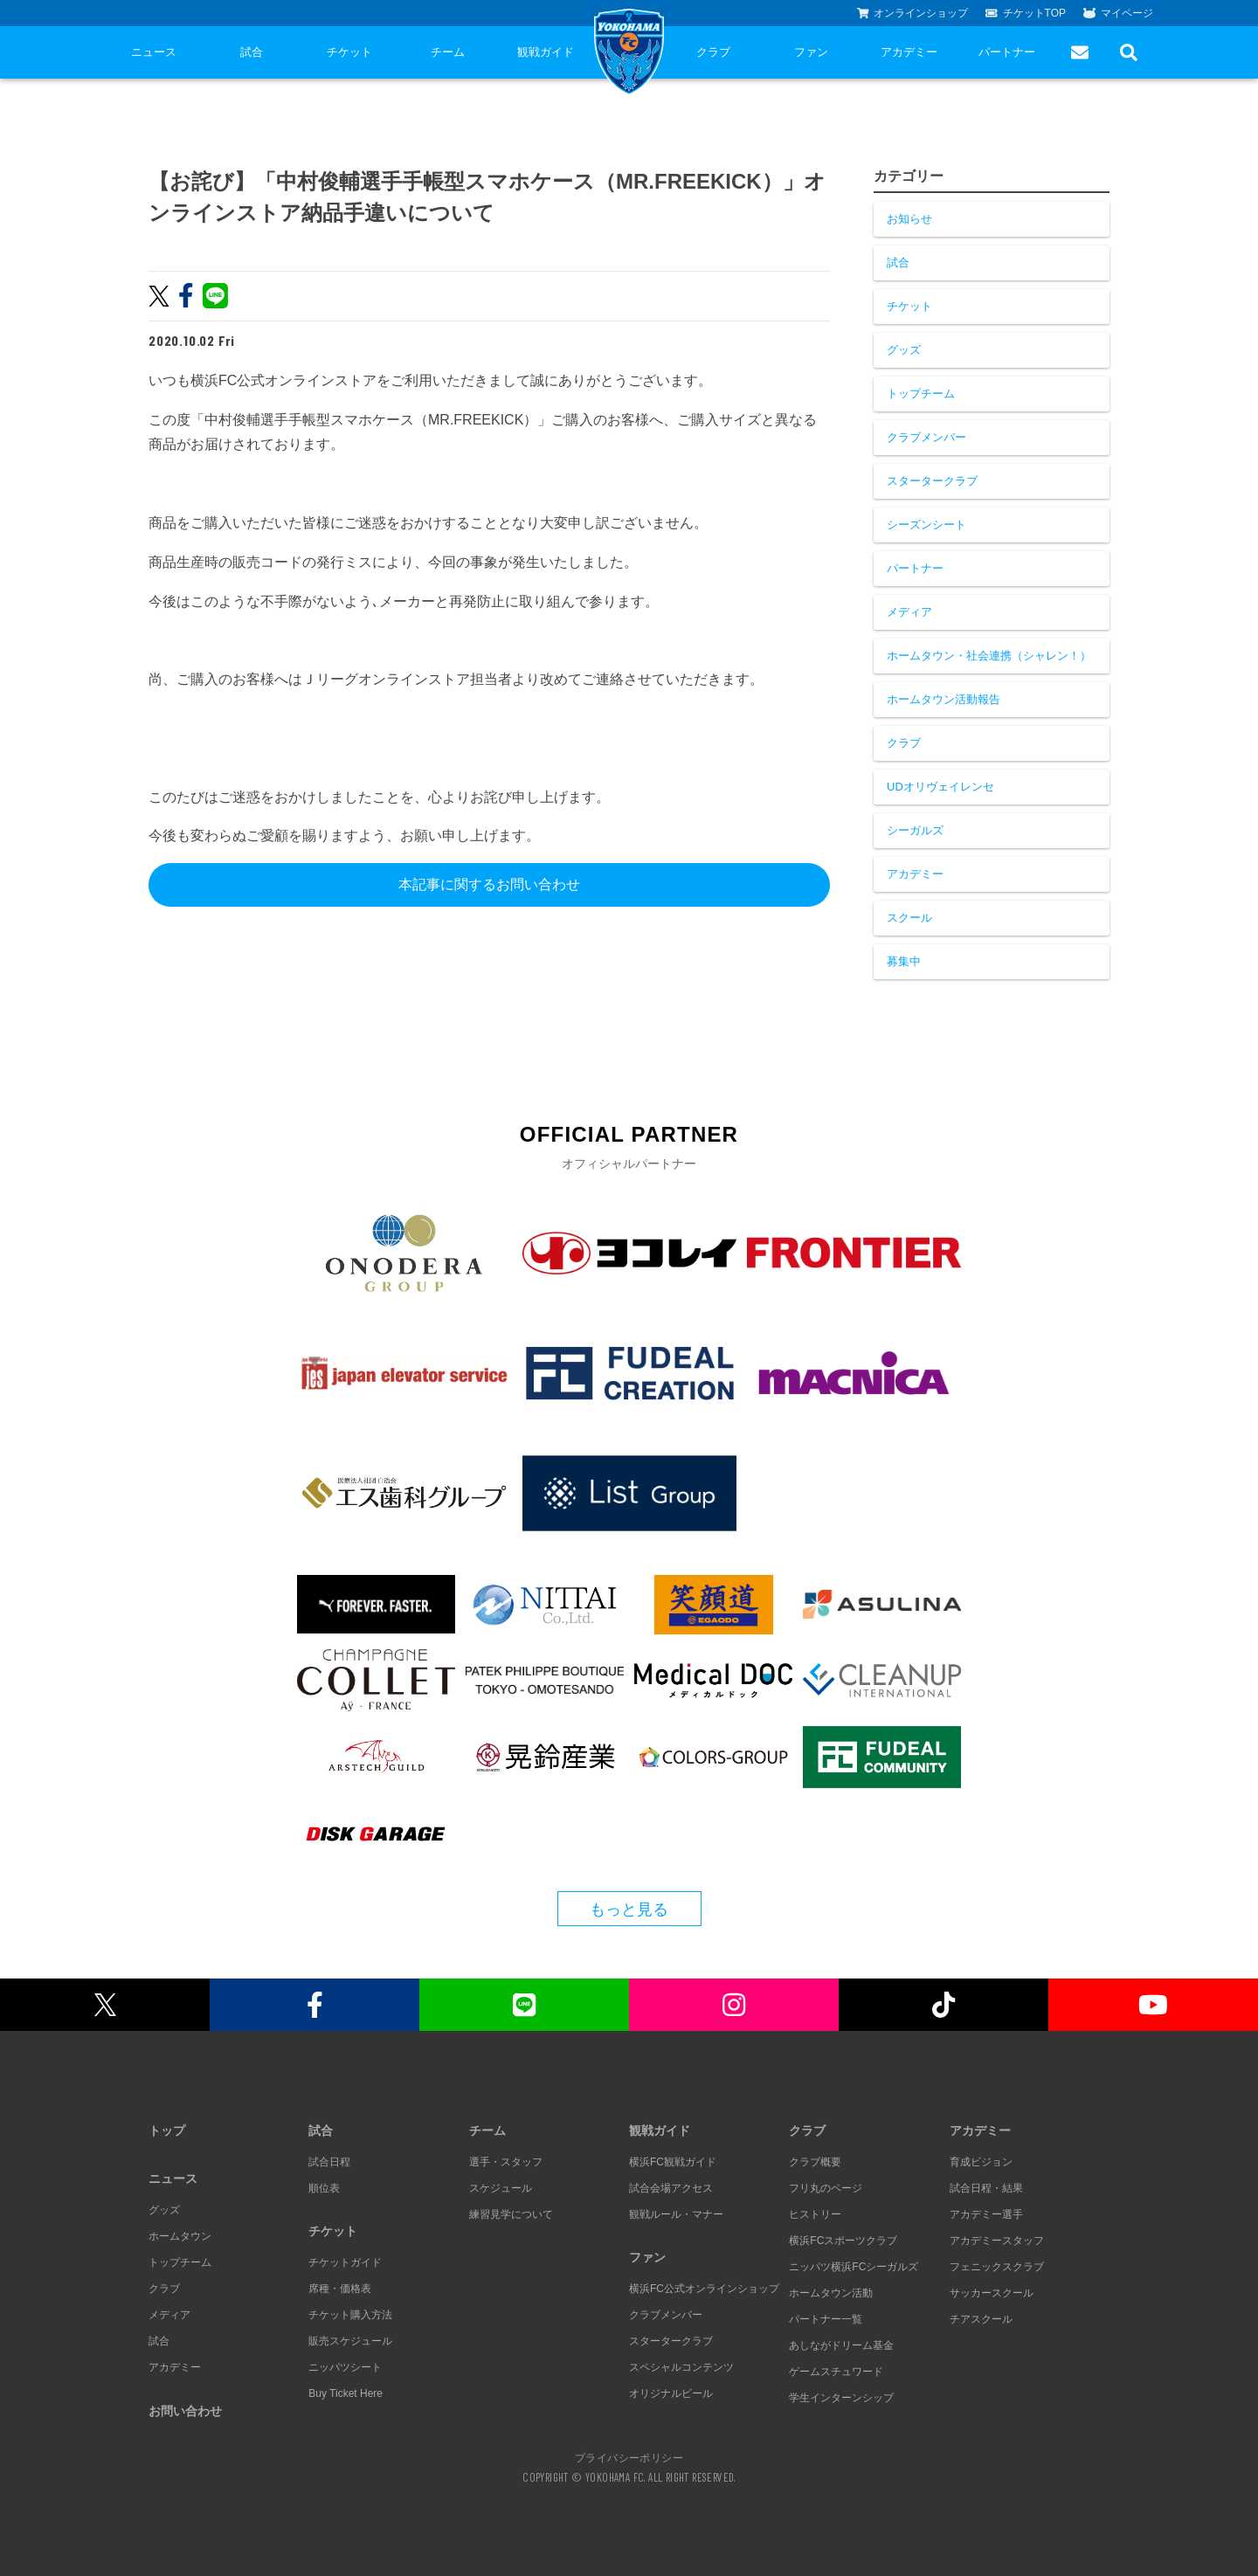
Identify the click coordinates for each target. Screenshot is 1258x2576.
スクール (909, 917)
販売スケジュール (350, 2341)
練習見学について (511, 2214)
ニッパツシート (345, 2367)
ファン (811, 52)
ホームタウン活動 (831, 2293)
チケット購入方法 (350, 2315)
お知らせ (909, 218)
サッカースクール (991, 2293)
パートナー (1006, 52)
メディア (909, 611)
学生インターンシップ (841, 2398)
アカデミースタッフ (997, 2240)
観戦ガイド (545, 52)
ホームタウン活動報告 (943, 699)
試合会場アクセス (671, 2188)
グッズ (904, 349)
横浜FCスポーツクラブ (843, 2240)
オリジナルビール (671, 2393)
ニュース (153, 52)
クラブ (713, 52)
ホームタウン (180, 2236)
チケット (349, 52)
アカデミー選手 (986, 2214)
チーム (448, 52)
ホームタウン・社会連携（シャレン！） (989, 655)
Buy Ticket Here (345, 2393)
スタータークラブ (932, 480)
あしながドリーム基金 (841, 2345)
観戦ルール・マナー (676, 2214)
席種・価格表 (339, 2288)
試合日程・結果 (986, 2188)
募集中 (904, 961)
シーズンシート (926, 524)
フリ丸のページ (825, 2188)
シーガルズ (915, 830)
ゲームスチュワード (836, 2371)
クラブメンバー (926, 437)
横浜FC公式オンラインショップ (704, 2288)
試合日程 (329, 2162)
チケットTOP (1025, 13)
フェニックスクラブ (997, 2267)
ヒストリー (815, 2214)
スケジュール (500, 2188)
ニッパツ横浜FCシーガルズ (853, 2267)
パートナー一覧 (825, 2319)
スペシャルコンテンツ (681, 2367)
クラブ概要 (815, 2162)
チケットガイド (345, 2262)
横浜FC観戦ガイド (672, 2162)
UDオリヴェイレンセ (940, 786)
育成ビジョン (981, 2162)
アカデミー (909, 52)
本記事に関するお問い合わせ (489, 884)
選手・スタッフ (506, 2162)
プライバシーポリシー (629, 2457)
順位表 (324, 2188)
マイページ (1118, 13)
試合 (251, 52)
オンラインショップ (913, 13)
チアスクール (981, 2319)
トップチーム (921, 393)
